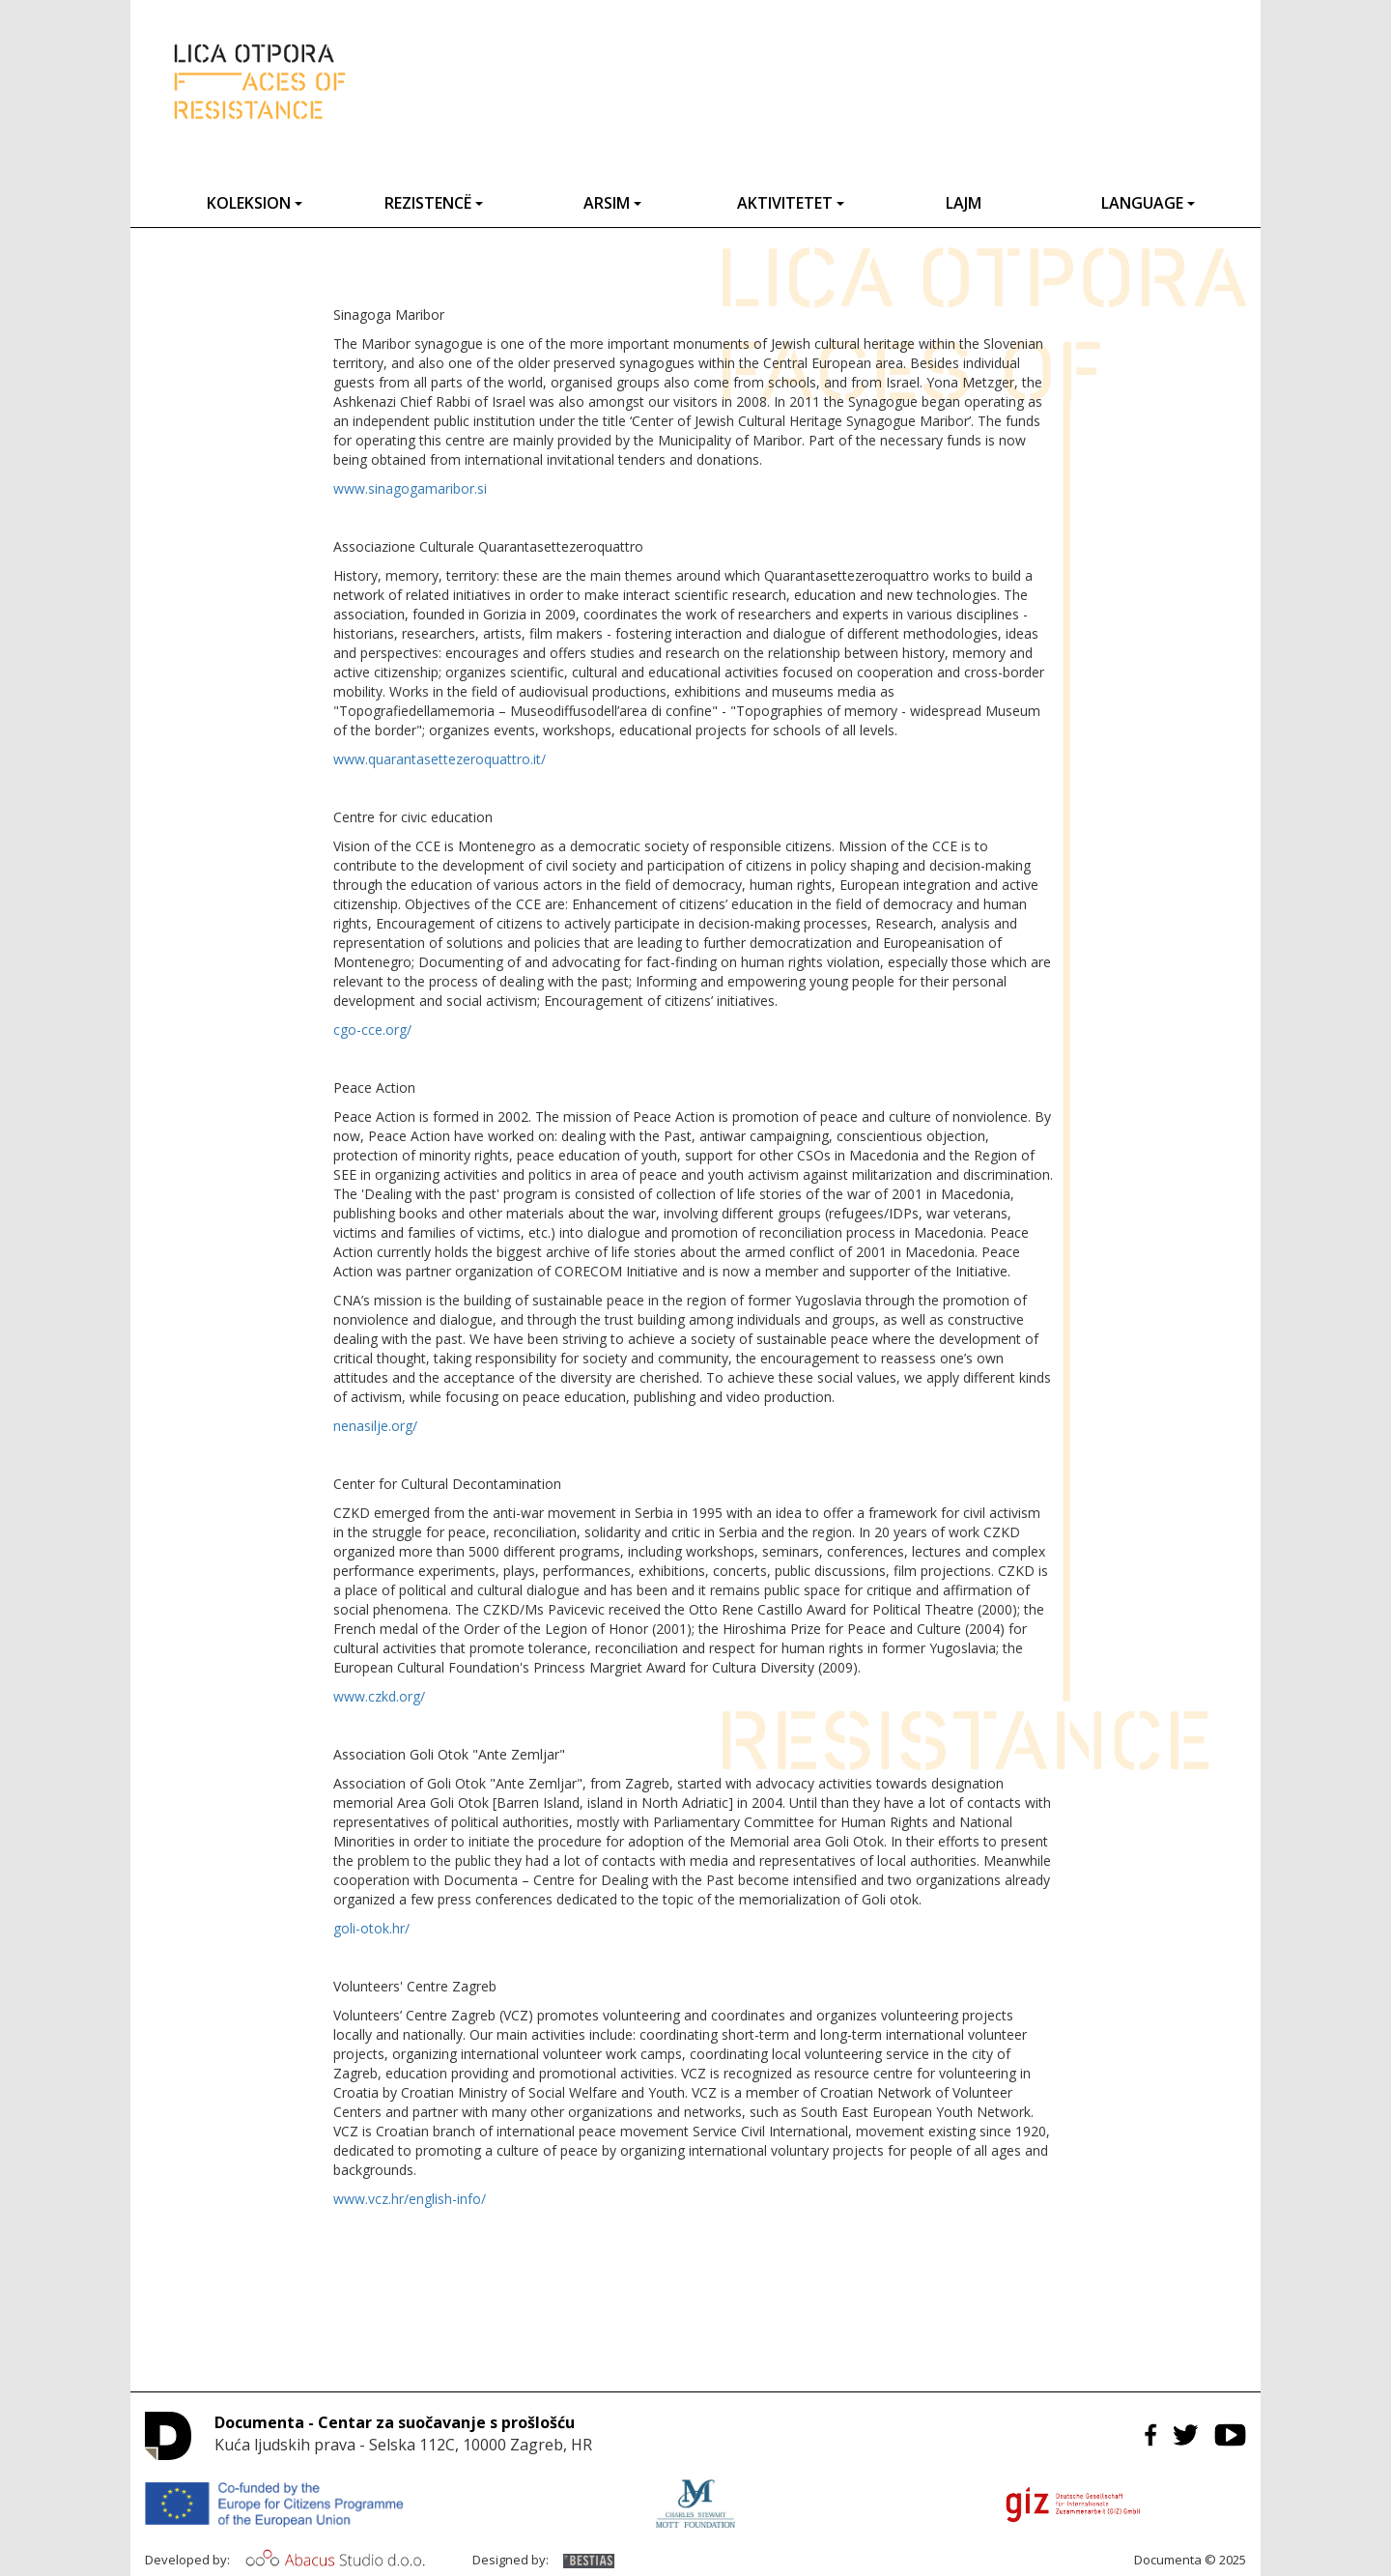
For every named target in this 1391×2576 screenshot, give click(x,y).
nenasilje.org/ (375, 1426)
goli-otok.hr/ (371, 1928)
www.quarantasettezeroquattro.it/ (439, 759)
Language (1148, 203)
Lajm (963, 203)
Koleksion (254, 203)
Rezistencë (433, 203)
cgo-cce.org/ (372, 1029)
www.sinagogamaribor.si (410, 488)
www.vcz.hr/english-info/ (409, 2199)
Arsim (612, 203)
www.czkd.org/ (379, 1696)
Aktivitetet (790, 203)
